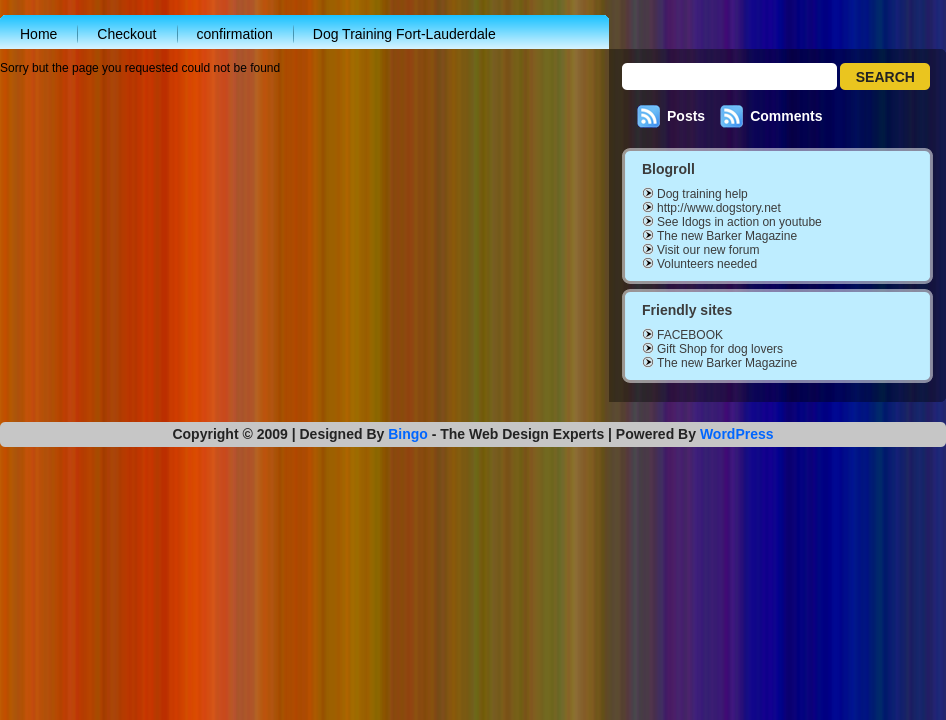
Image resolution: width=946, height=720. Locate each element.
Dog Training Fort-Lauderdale (404, 34)
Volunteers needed (707, 264)
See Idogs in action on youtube (739, 222)
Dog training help (702, 194)
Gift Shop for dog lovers (720, 349)
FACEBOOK (690, 335)
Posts (686, 116)
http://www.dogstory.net (719, 208)
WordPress (737, 434)
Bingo (408, 434)
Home (38, 34)
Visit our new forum (708, 250)
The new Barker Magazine (727, 236)
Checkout (126, 34)
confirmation (235, 34)
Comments (786, 116)
